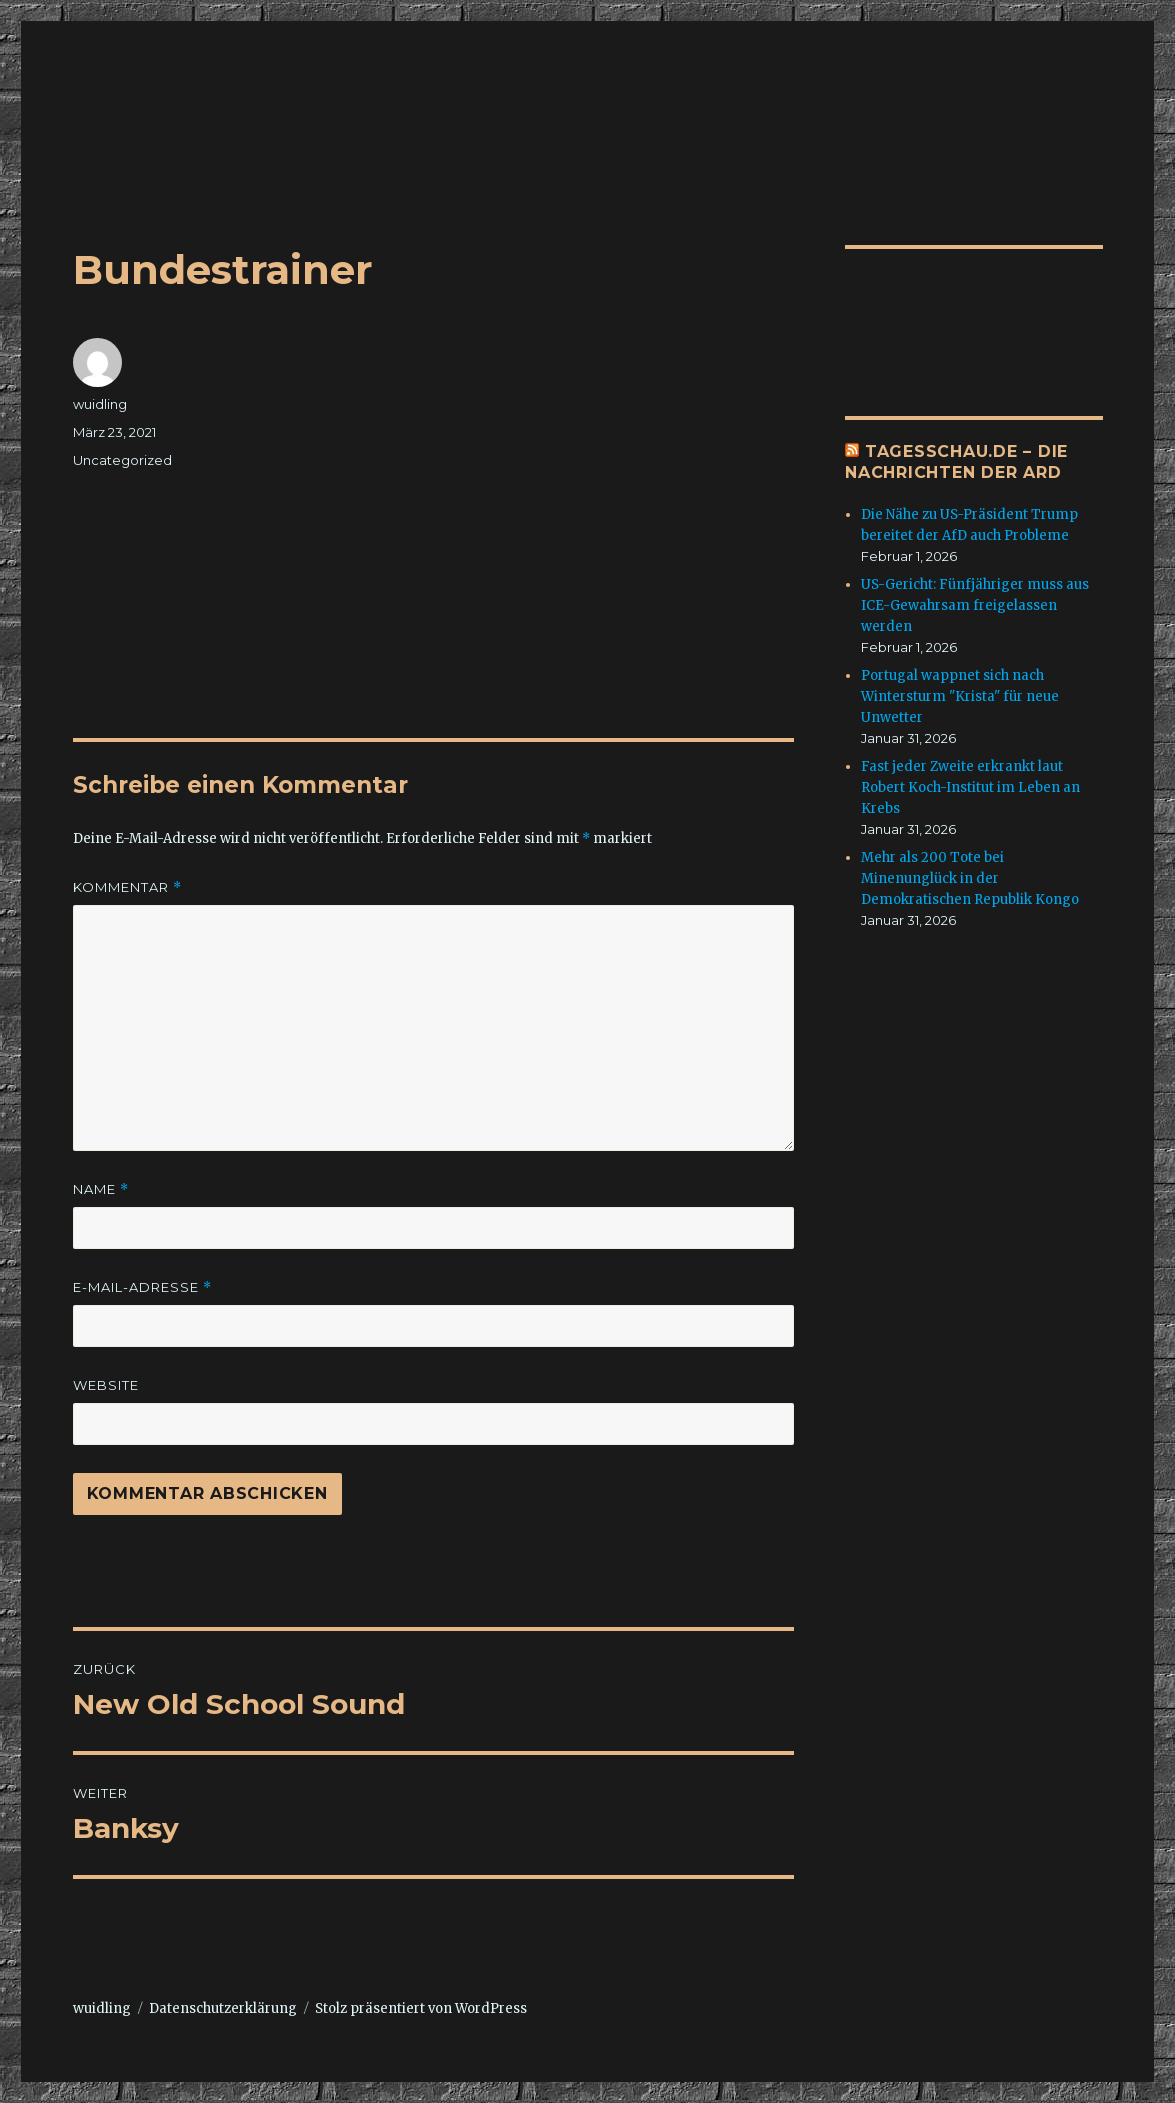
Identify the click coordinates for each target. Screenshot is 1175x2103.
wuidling (100, 404)
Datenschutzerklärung (223, 2008)
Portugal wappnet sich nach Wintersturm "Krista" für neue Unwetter (960, 696)
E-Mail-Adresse (142, 1287)
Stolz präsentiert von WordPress (421, 2008)
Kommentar (127, 887)
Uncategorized (122, 460)
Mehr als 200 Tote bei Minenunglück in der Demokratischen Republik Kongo (970, 878)
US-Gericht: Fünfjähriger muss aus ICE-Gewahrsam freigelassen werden (975, 605)
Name (101, 1189)
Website (106, 1385)
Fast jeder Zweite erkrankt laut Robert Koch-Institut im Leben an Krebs (970, 787)
